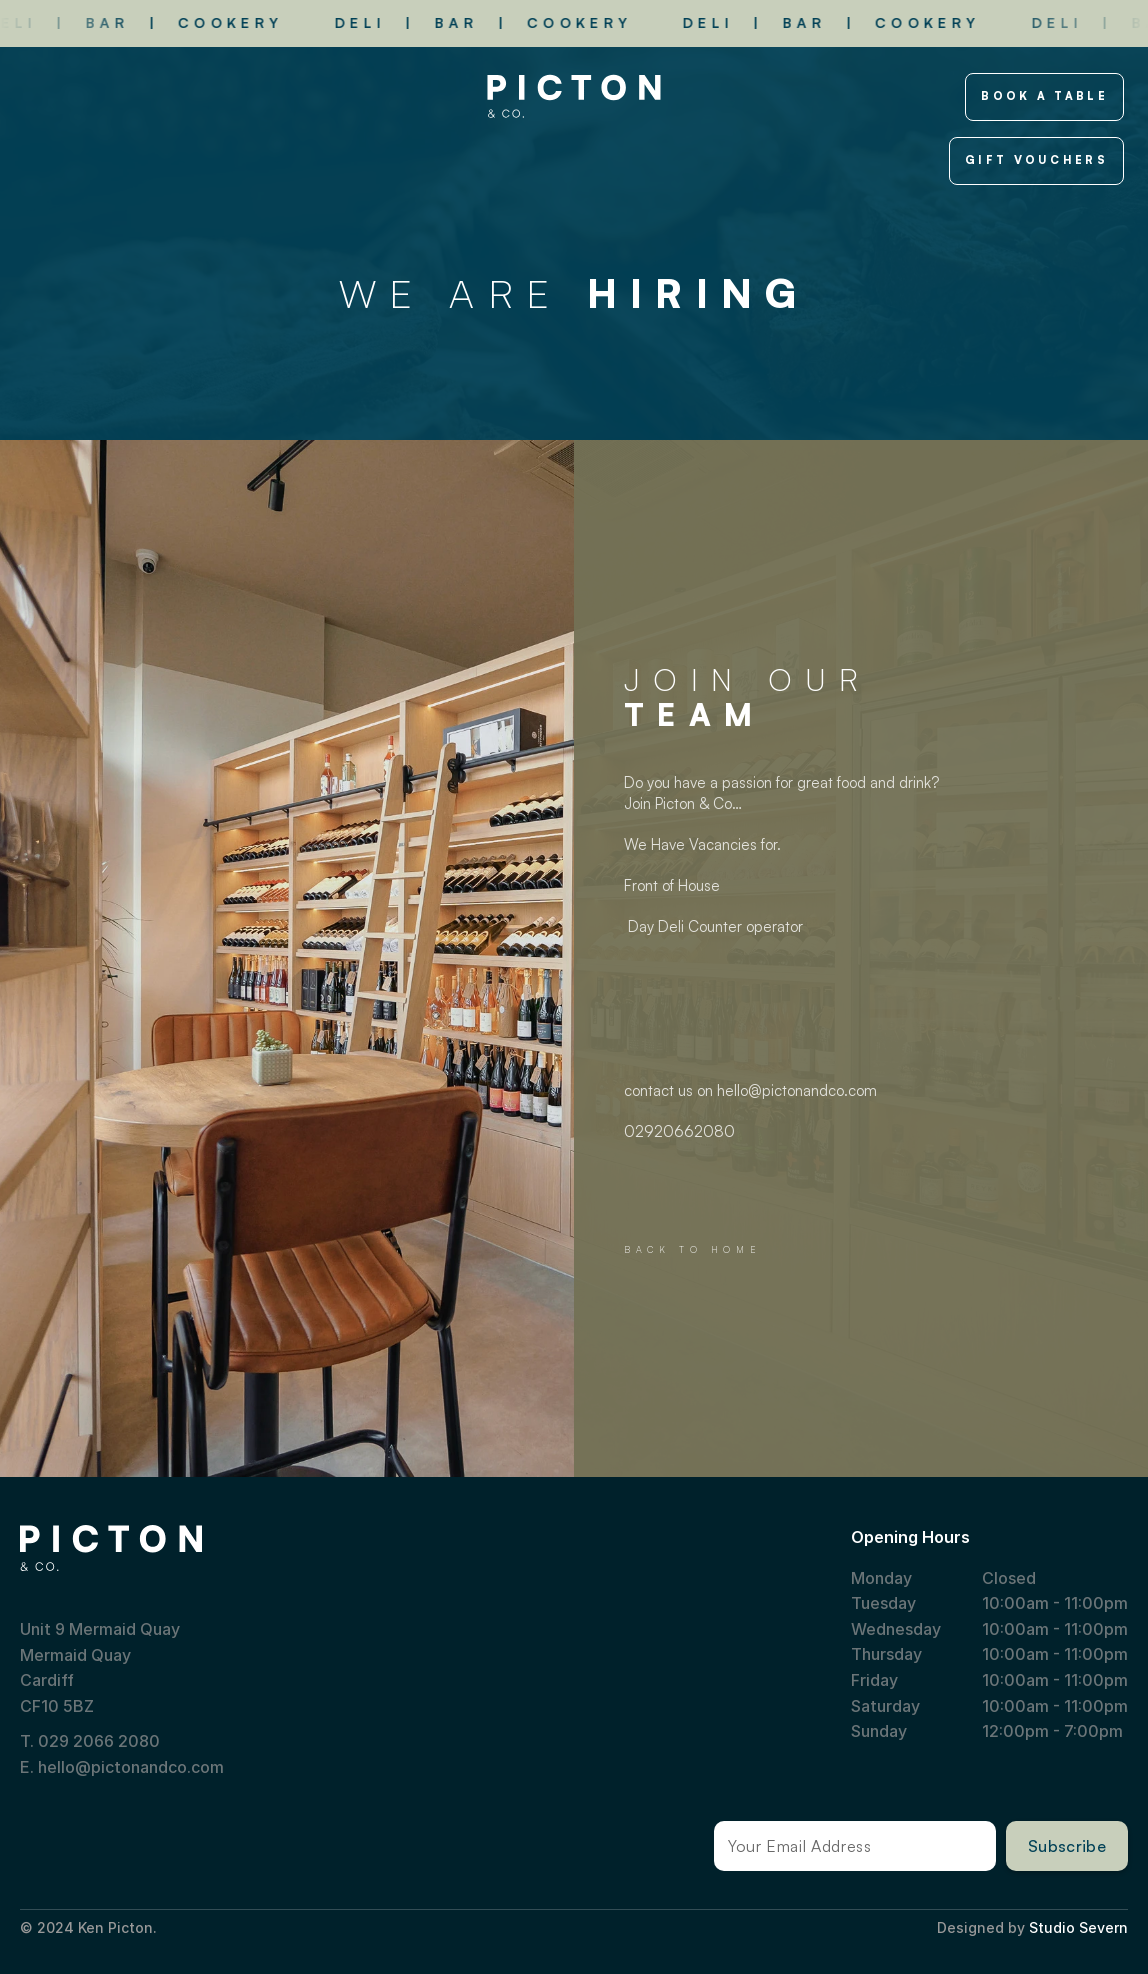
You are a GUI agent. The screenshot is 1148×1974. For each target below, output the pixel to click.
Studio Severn (1078, 1927)
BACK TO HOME (692, 1249)
